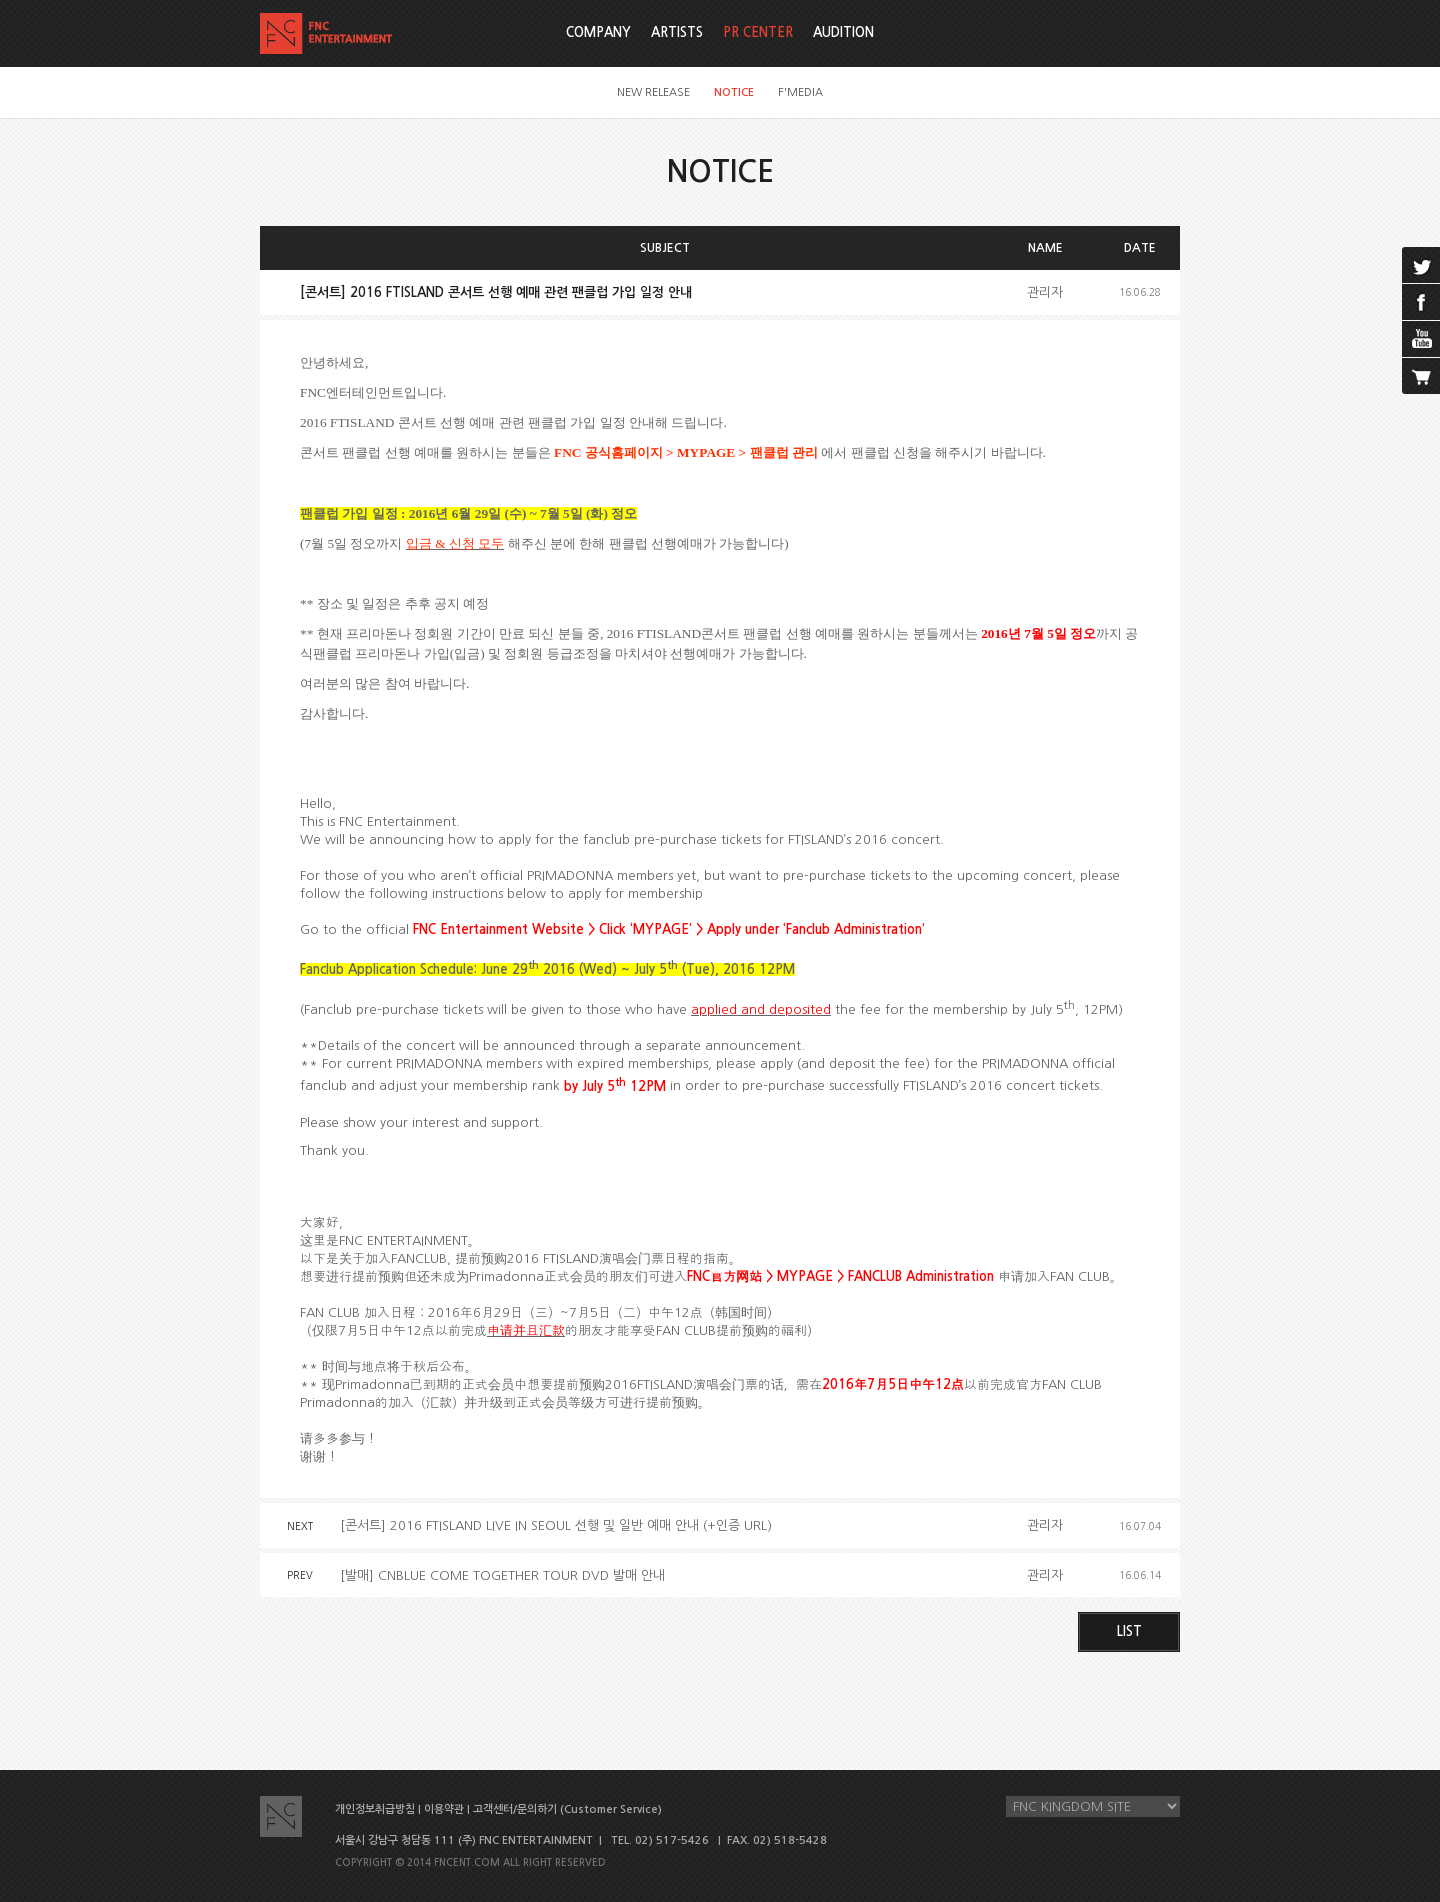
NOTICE (734, 92)
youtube (1421, 339)
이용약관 (444, 1809)
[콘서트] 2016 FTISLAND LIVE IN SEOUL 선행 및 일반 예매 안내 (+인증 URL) (556, 1525)
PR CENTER (758, 32)
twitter (1421, 265)
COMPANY (598, 32)
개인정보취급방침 (375, 1809)
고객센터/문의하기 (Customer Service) (567, 1809)
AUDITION (843, 32)
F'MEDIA (800, 92)
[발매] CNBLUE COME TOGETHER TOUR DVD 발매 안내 (502, 1575)
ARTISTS (677, 32)
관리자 (1045, 292)
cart (1421, 376)
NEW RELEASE (653, 92)
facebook (1421, 302)
